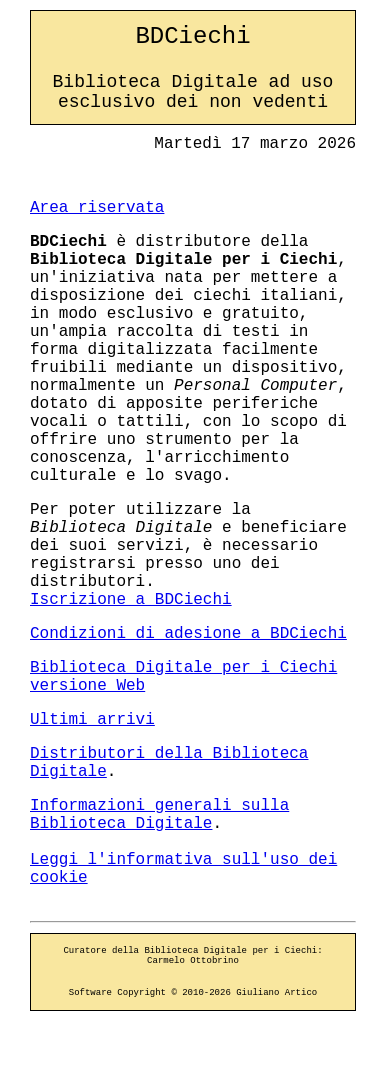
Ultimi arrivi (92, 720)
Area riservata (97, 208)
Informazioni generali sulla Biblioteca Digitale (159, 815)
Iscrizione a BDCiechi (131, 600)
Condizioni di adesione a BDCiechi (188, 634)
